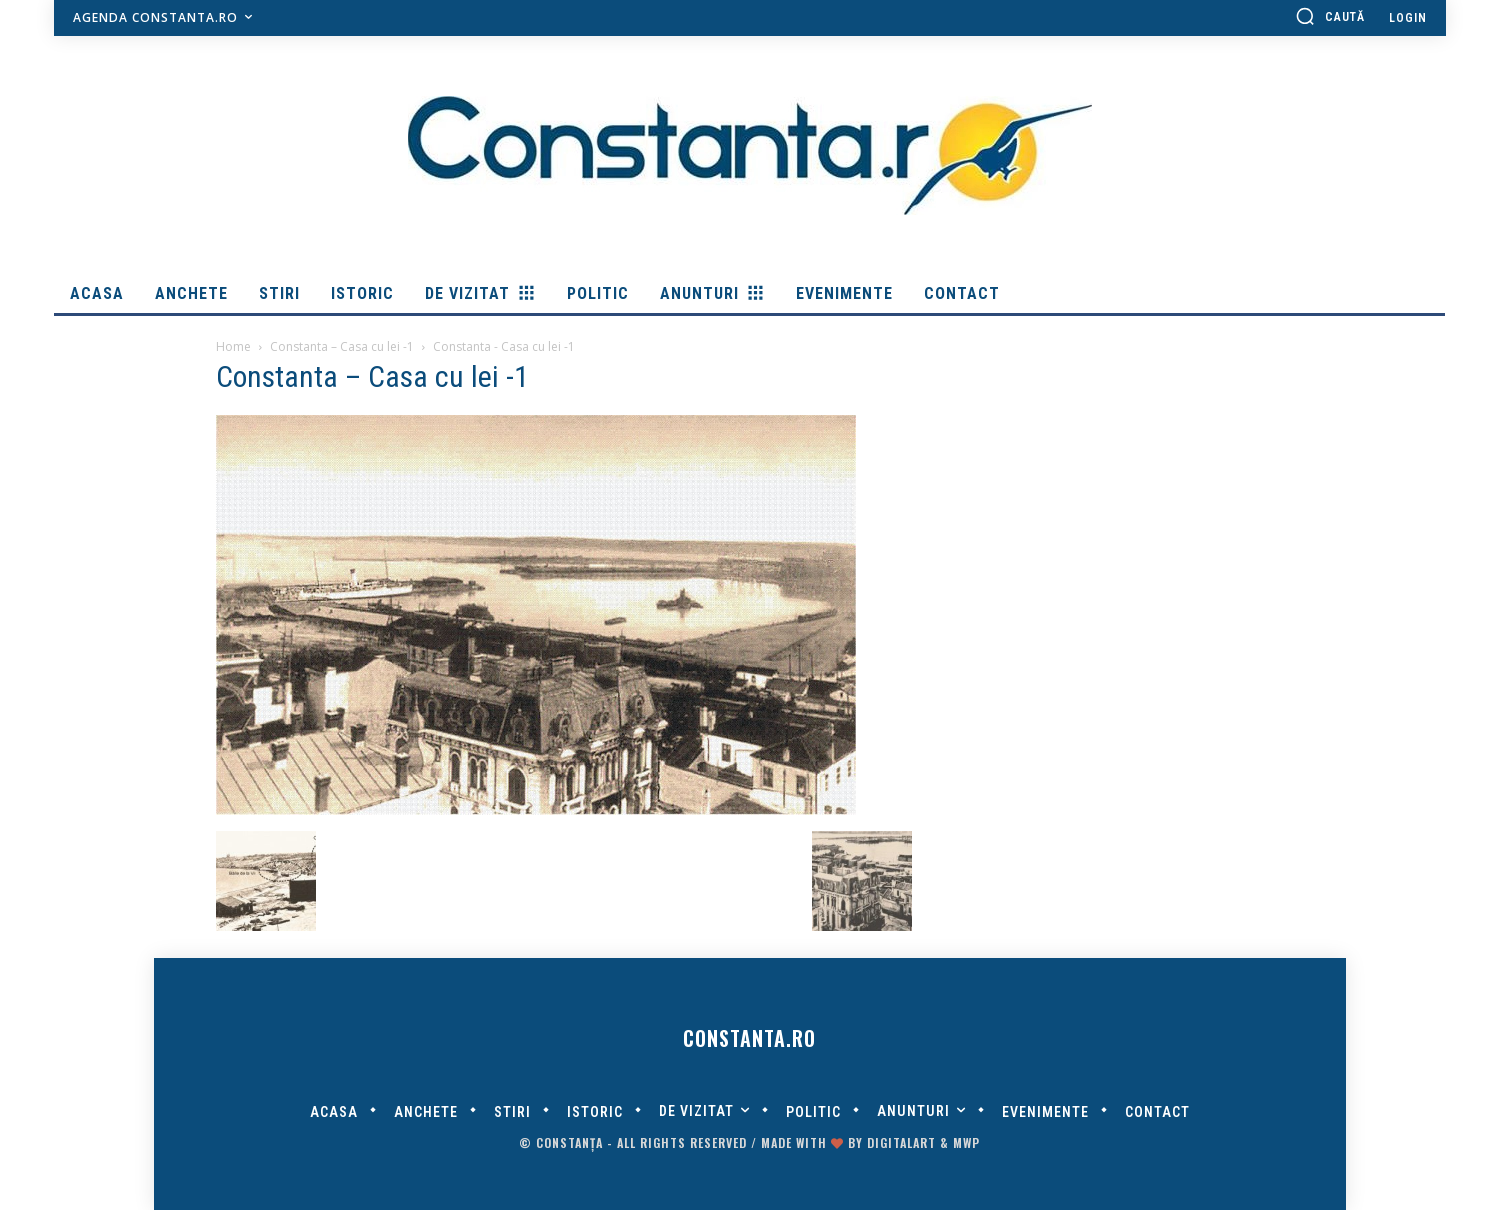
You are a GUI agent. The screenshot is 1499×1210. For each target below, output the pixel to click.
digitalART (901, 1142)
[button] (1330, 16)
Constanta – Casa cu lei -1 (342, 346)
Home (233, 346)
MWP (966, 1142)
